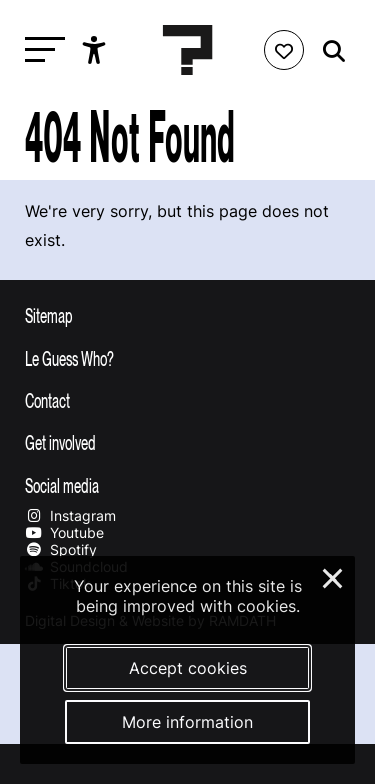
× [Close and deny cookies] (333, 576)
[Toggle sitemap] (187, 315)
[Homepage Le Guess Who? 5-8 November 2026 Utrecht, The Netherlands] (188, 50)
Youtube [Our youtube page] (64, 532)
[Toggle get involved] (187, 442)
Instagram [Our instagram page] (70, 515)
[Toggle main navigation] (40, 50)
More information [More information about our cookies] (187, 722)
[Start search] (329, 51)
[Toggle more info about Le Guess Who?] (187, 358)
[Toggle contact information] (187, 400)
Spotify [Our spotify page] (61, 549)
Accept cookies (188, 668)
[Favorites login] (284, 50)
